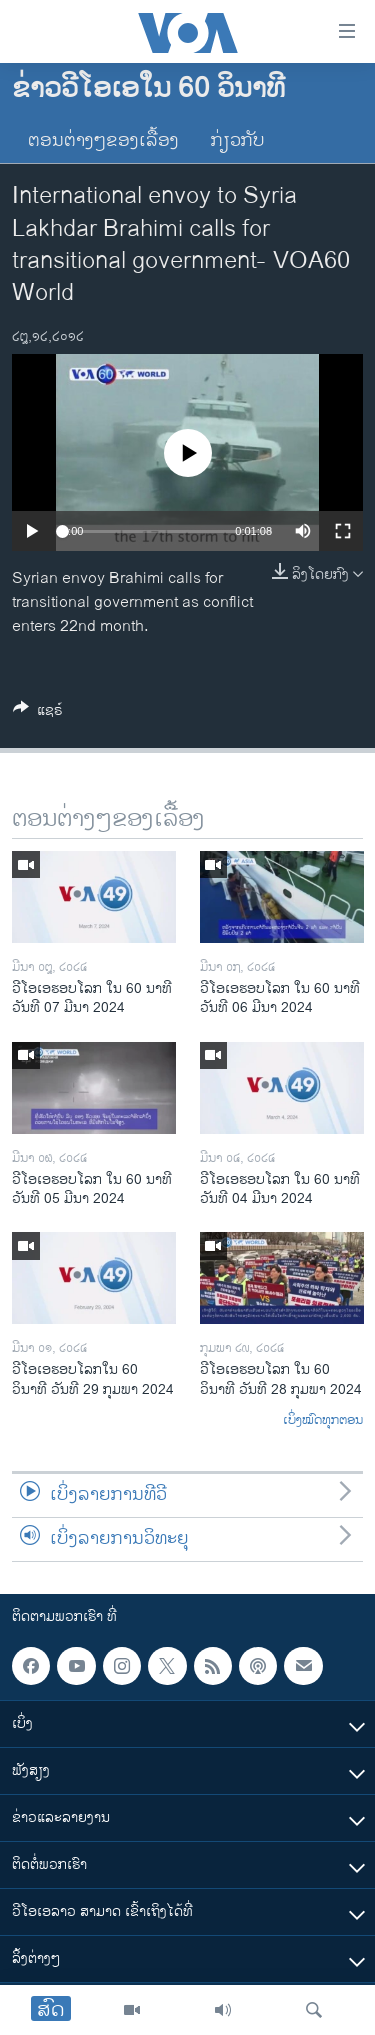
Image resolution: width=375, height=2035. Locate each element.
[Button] (38, 713)
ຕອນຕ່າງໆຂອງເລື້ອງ (103, 141)
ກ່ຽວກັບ (238, 141)
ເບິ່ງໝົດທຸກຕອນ (323, 1421)
